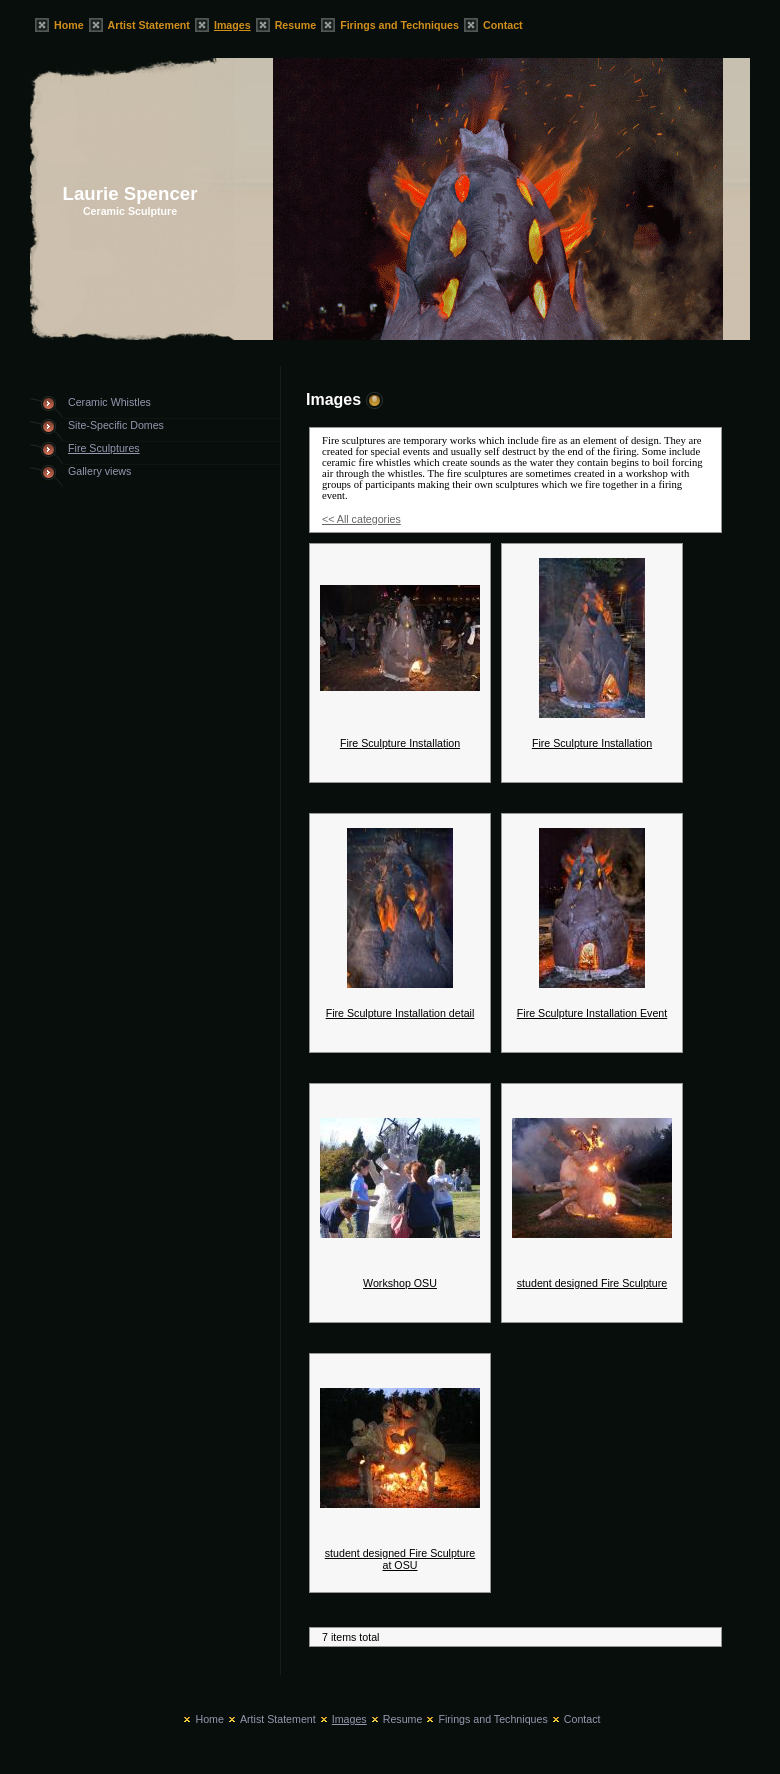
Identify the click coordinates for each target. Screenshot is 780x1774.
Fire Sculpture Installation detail (400, 1013)
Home (69, 25)
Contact (503, 25)
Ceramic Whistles (109, 402)
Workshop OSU (400, 1283)
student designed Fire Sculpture (592, 1283)
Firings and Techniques (399, 25)
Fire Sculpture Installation (400, 743)
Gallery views (99, 471)
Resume (295, 25)
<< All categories (361, 519)
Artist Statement (149, 25)
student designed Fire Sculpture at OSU (400, 1559)
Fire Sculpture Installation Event (592, 1013)
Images (232, 25)
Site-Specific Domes (116, 425)
